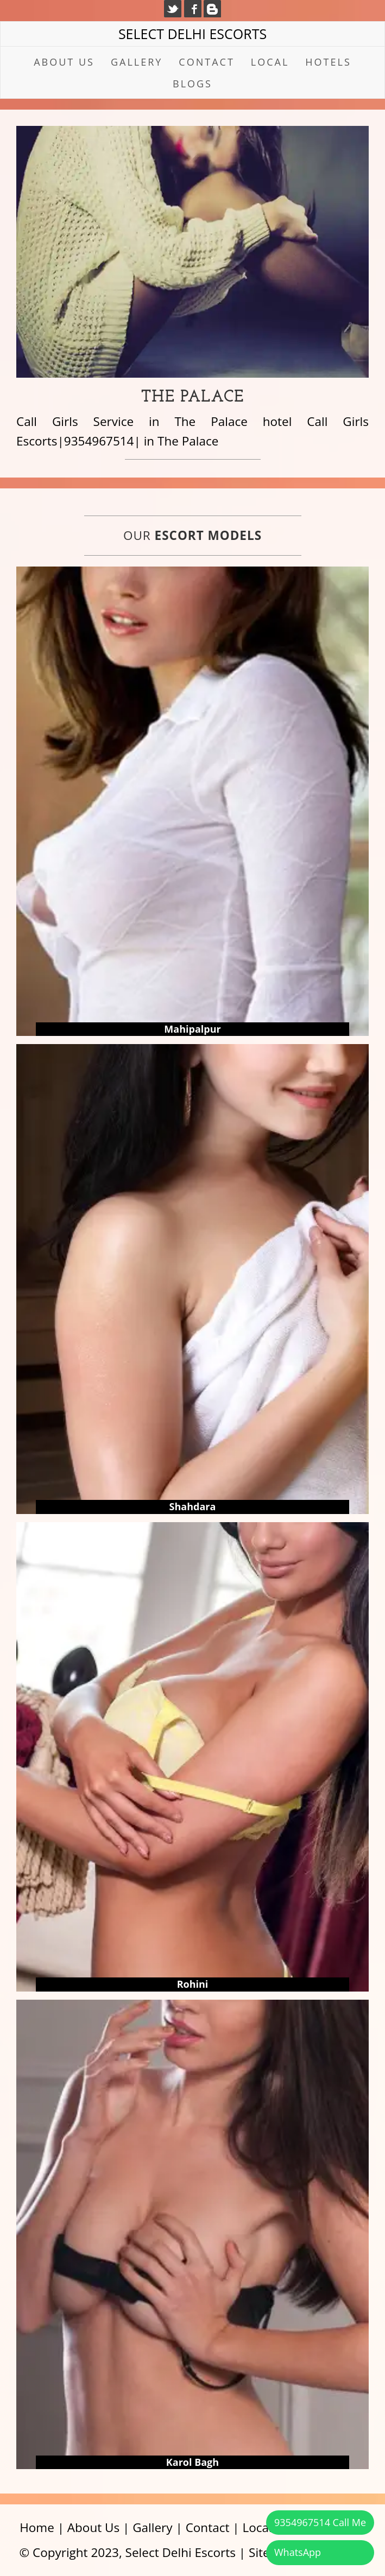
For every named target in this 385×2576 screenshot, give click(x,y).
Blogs (192, 83)
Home (37, 2527)
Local (270, 61)
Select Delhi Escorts (192, 33)
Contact (206, 61)
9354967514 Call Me (320, 2522)
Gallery (136, 61)
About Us (64, 61)
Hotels (328, 61)
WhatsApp (297, 2552)
